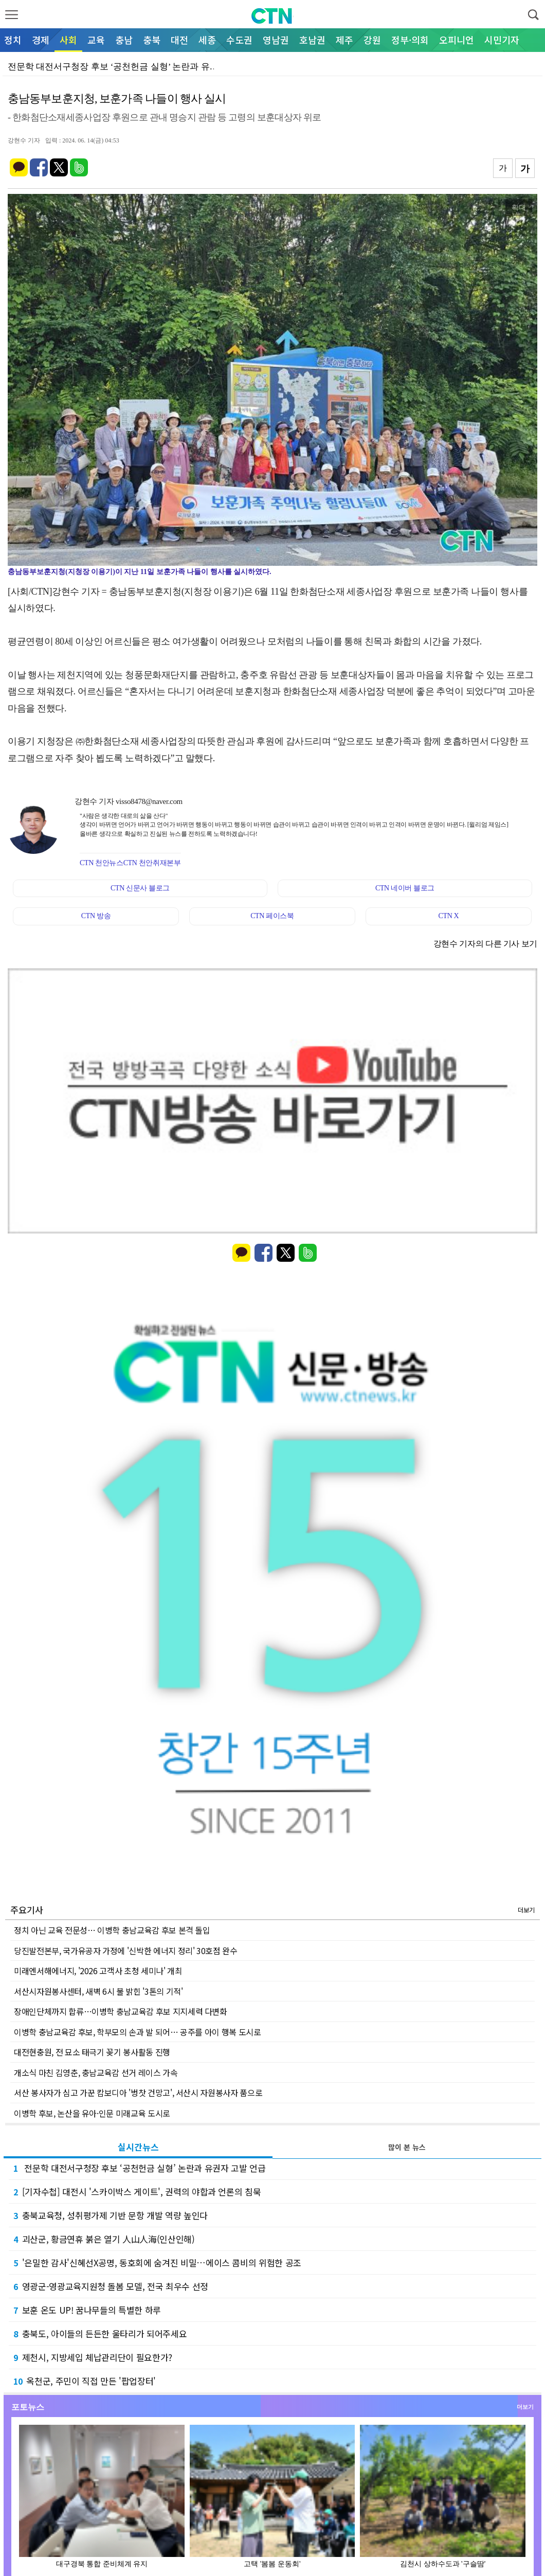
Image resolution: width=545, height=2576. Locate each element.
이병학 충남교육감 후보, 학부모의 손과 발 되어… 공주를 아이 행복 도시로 (137, 2032)
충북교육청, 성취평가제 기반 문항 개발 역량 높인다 (110, 2215)
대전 (179, 39)
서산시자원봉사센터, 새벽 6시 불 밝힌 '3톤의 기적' (98, 1991)
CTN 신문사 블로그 (140, 888)
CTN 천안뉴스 (101, 863)
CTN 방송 (96, 916)
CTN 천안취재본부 (152, 863)
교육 (96, 39)
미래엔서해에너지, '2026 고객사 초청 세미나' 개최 (98, 1970)
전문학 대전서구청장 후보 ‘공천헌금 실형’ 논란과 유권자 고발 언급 (139, 2167)
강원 (372, 39)
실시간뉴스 (138, 2146)
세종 (207, 39)
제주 (344, 39)
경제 (40, 39)
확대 (519, 207)
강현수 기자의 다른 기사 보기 (485, 943)
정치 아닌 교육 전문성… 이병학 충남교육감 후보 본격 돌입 (112, 1930)
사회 (68, 39)
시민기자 (501, 39)
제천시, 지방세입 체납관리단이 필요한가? (92, 2357)
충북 (151, 39)
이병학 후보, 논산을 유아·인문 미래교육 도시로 (92, 2113)
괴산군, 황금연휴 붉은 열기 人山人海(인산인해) (104, 2238)
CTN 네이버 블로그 (404, 888)
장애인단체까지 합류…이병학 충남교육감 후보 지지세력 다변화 (120, 2011)
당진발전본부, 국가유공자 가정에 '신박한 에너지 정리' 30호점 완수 (126, 1950)
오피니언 (456, 39)
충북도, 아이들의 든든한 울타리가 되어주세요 (100, 2333)
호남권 (312, 39)
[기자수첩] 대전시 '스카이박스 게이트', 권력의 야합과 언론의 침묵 (137, 2191)
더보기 (526, 1909)
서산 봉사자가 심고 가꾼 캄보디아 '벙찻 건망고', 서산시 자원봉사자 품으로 (138, 2092)
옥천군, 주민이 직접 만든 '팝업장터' (84, 2380)
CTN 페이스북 (272, 916)
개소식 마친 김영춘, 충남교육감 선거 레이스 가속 (96, 2072)
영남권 (276, 39)
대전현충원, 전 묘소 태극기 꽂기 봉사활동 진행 (92, 2052)
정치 (13, 39)
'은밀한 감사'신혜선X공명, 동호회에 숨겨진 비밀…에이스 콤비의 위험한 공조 (157, 2262)
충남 (124, 39)
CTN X (449, 916)
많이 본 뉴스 (407, 2147)
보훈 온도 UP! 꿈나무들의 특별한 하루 (87, 2309)
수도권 (239, 39)
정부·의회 (410, 39)
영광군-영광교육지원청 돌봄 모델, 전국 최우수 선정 (110, 2286)
